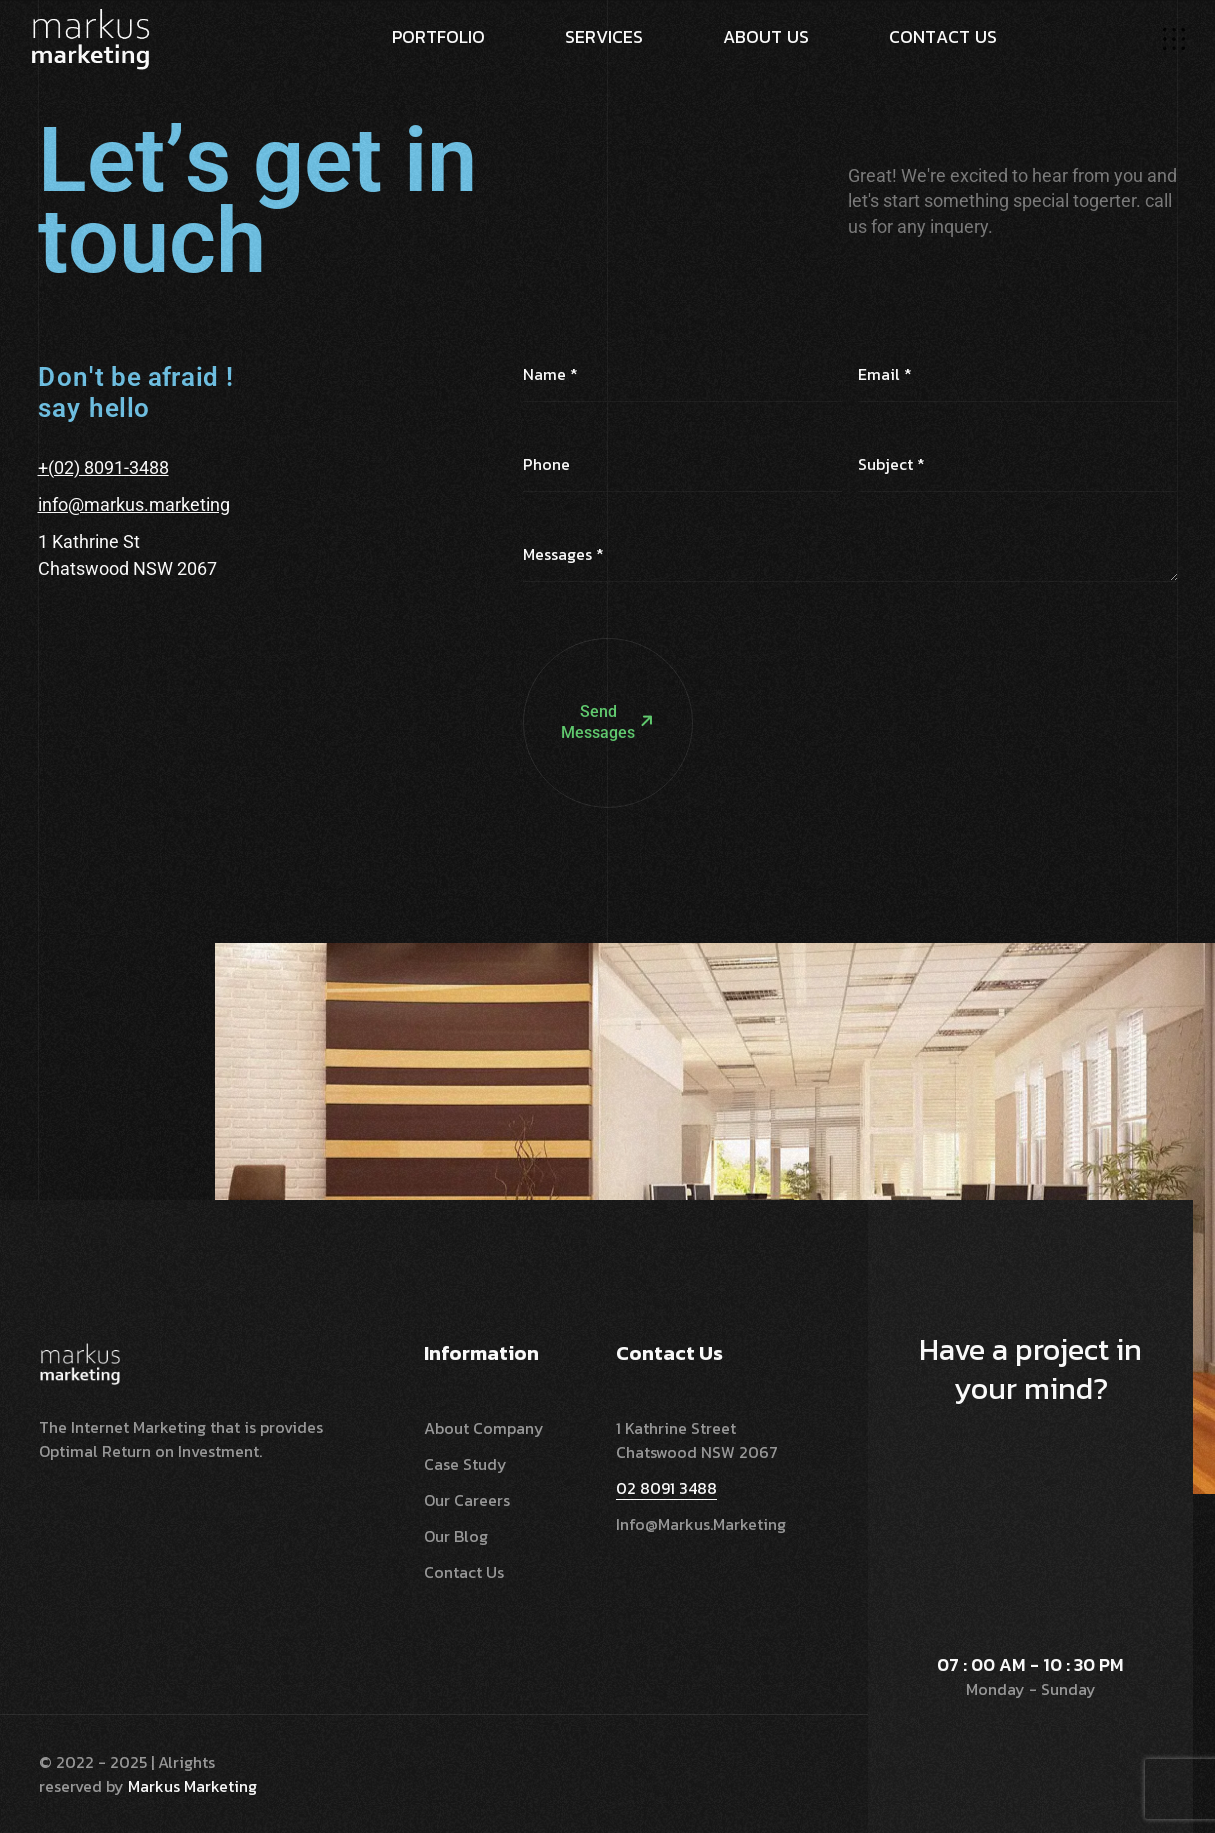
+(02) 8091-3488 (103, 467)
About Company (484, 1428)
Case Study (465, 1464)
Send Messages (590, 630)
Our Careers (467, 1500)
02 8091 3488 (666, 1488)
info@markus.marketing (134, 504)
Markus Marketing (192, 1786)
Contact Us (464, 1572)
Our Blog (456, 1536)
